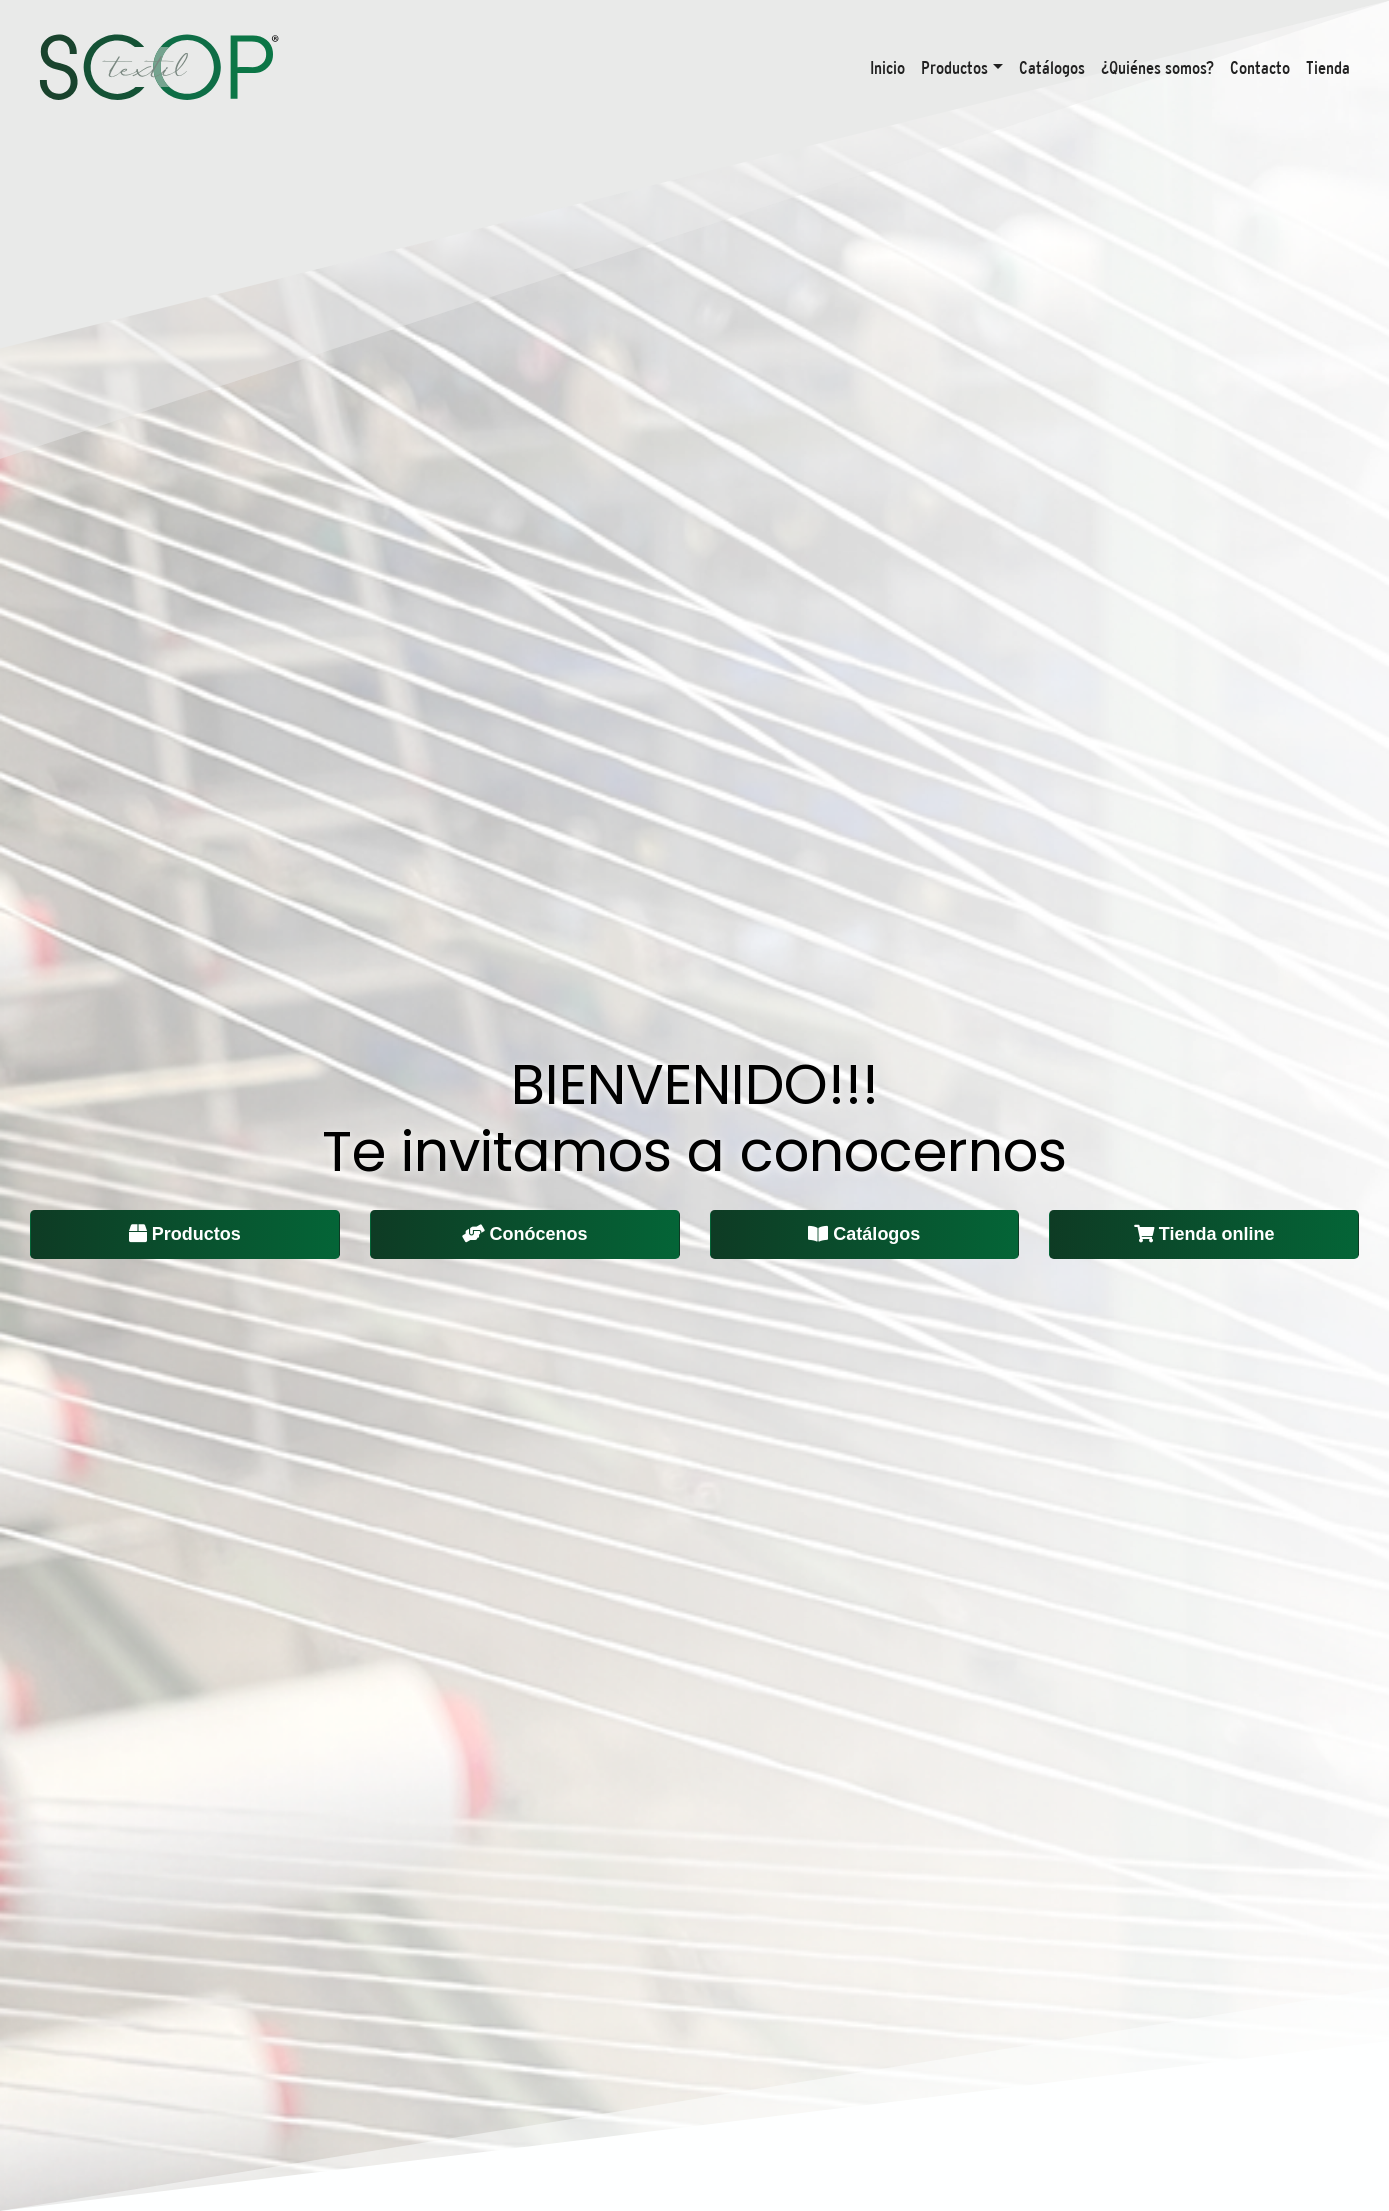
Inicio (887, 67)
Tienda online (1204, 1234)
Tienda (1328, 67)
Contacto (1260, 67)
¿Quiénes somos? (1157, 67)
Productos (954, 67)
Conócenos (525, 1234)
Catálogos (1052, 67)
